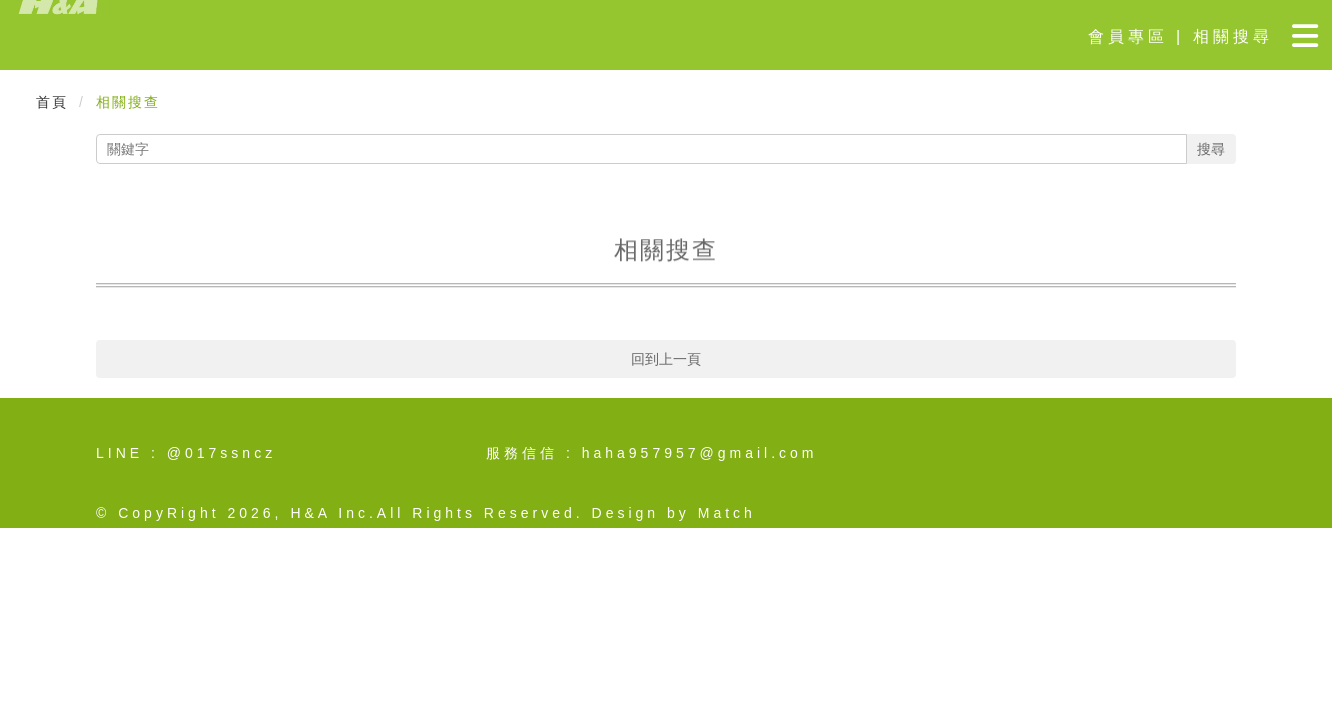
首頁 (52, 102)
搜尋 (1211, 149)
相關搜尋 (1233, 36)
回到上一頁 (666, 359)
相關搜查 (128, 102)
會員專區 (1128, 36)
